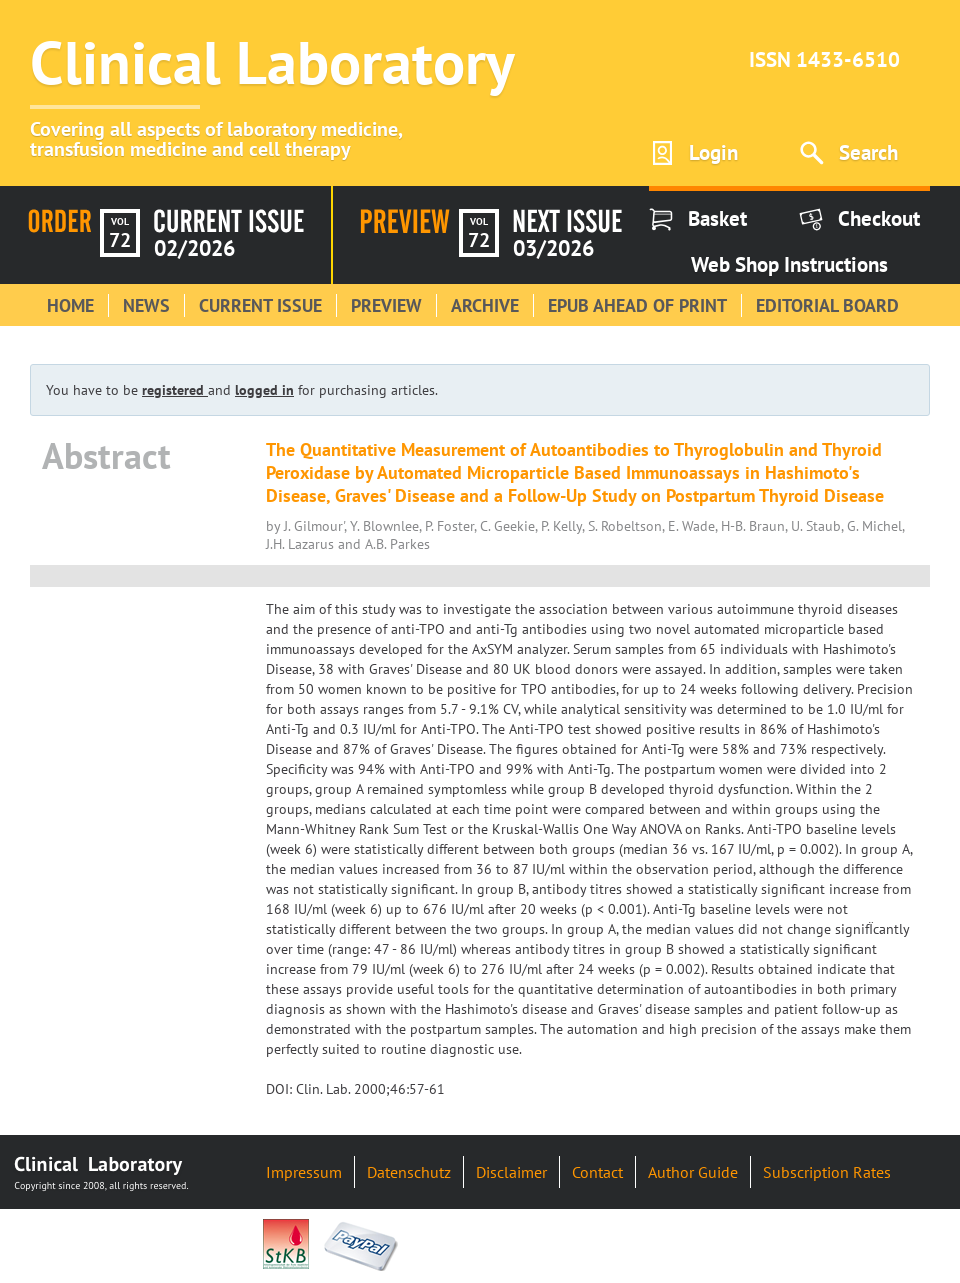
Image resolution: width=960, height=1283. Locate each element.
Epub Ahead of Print (637, 305)
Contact (597, 1172)
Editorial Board (827, 305)
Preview (386, 305)
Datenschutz (409, 1172)
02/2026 (194, 248)
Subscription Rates (827, 1172)
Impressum (304, 1172)
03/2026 (553, 248)
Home (70, 305)
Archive (485, 305)
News (146, 305)
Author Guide (693, 1172)
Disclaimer (511, 1172)
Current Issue (260, 305)
